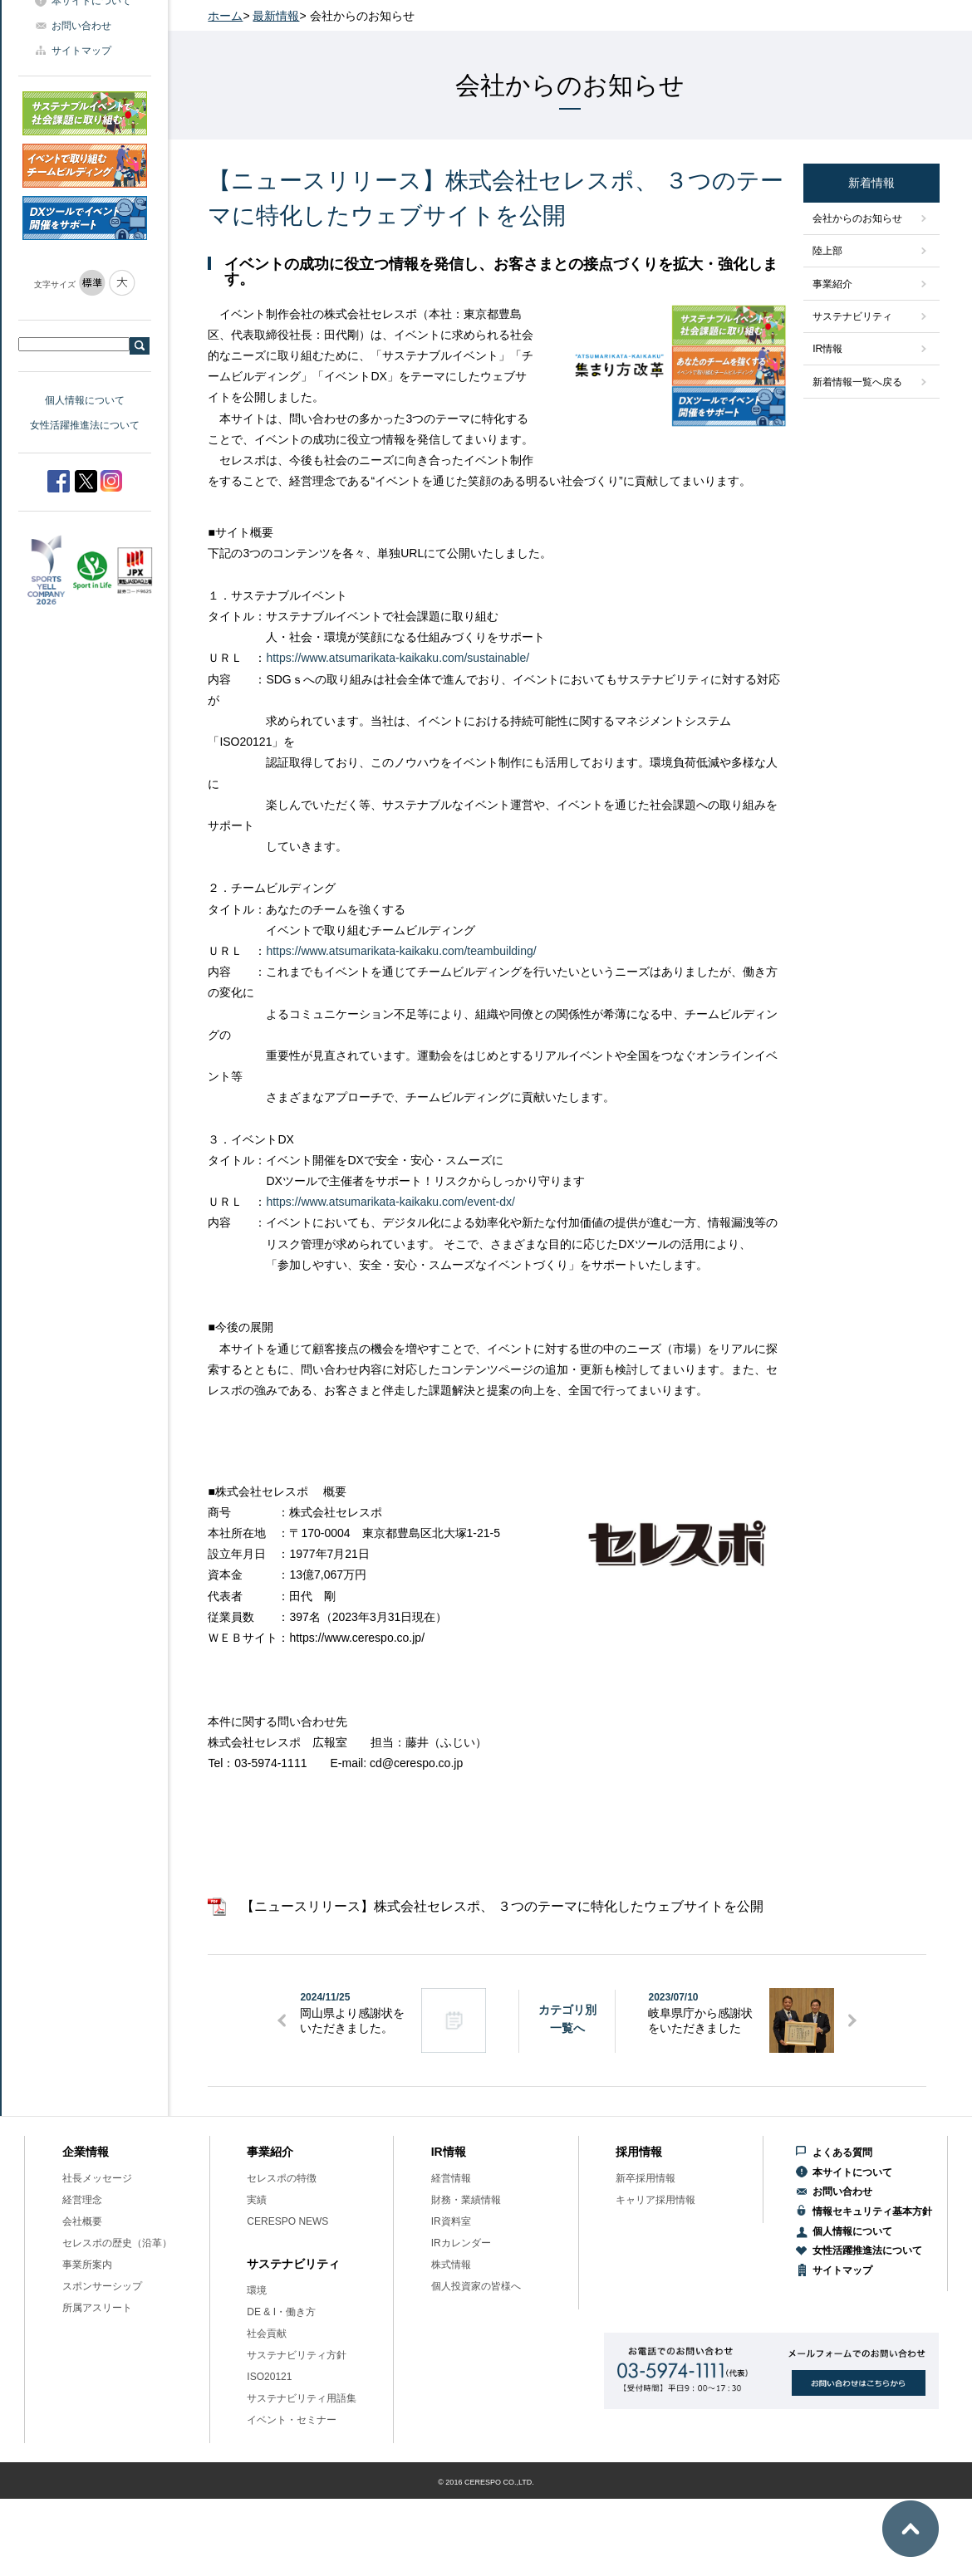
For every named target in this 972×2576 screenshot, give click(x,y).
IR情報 (827, 349)
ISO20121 (269, 2377)
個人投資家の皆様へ (476, 2286)
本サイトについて (852, 2172)
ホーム (225, 15)
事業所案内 (87, 2264)
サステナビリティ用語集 (301, 2398)
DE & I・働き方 (281, 2312)
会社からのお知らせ (857, 218)
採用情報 (639, 2151)
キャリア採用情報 (655, 2200)
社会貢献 (267, 2333)
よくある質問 (842, 2152)
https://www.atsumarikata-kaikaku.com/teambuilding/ (401, 950)
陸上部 (827, 251)
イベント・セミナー (291, 2420)
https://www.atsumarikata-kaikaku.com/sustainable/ (397, 657)
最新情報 (276, 15)
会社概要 (82, 2221)
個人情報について (85, 400)
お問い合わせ (81, 26)
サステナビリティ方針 (296, 2355)
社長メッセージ (97, 2178)
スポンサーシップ (102, 2286)
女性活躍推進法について (85, 425)
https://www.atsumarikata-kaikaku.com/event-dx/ (390, 1201)
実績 (257, 2200)
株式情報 (451, 2264)
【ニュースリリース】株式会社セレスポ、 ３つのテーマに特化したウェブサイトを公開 (502, 1906)
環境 (257, 2290)
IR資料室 (451, 2221)
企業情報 (85, 2151)
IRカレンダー (461, 2243)
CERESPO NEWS (287, 2221)
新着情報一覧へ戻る (857, 382)
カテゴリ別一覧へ (567, 2019)
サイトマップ (81, 50)
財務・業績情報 (466, 2200)
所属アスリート (97, 2308)
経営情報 (451, 2178)
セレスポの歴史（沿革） (117, 2243)
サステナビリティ (852, 316)
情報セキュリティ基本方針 (872, 2211)
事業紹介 (832, 284)
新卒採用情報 (645, 2178)
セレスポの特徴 (282, 2178)
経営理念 (82, 2200)
